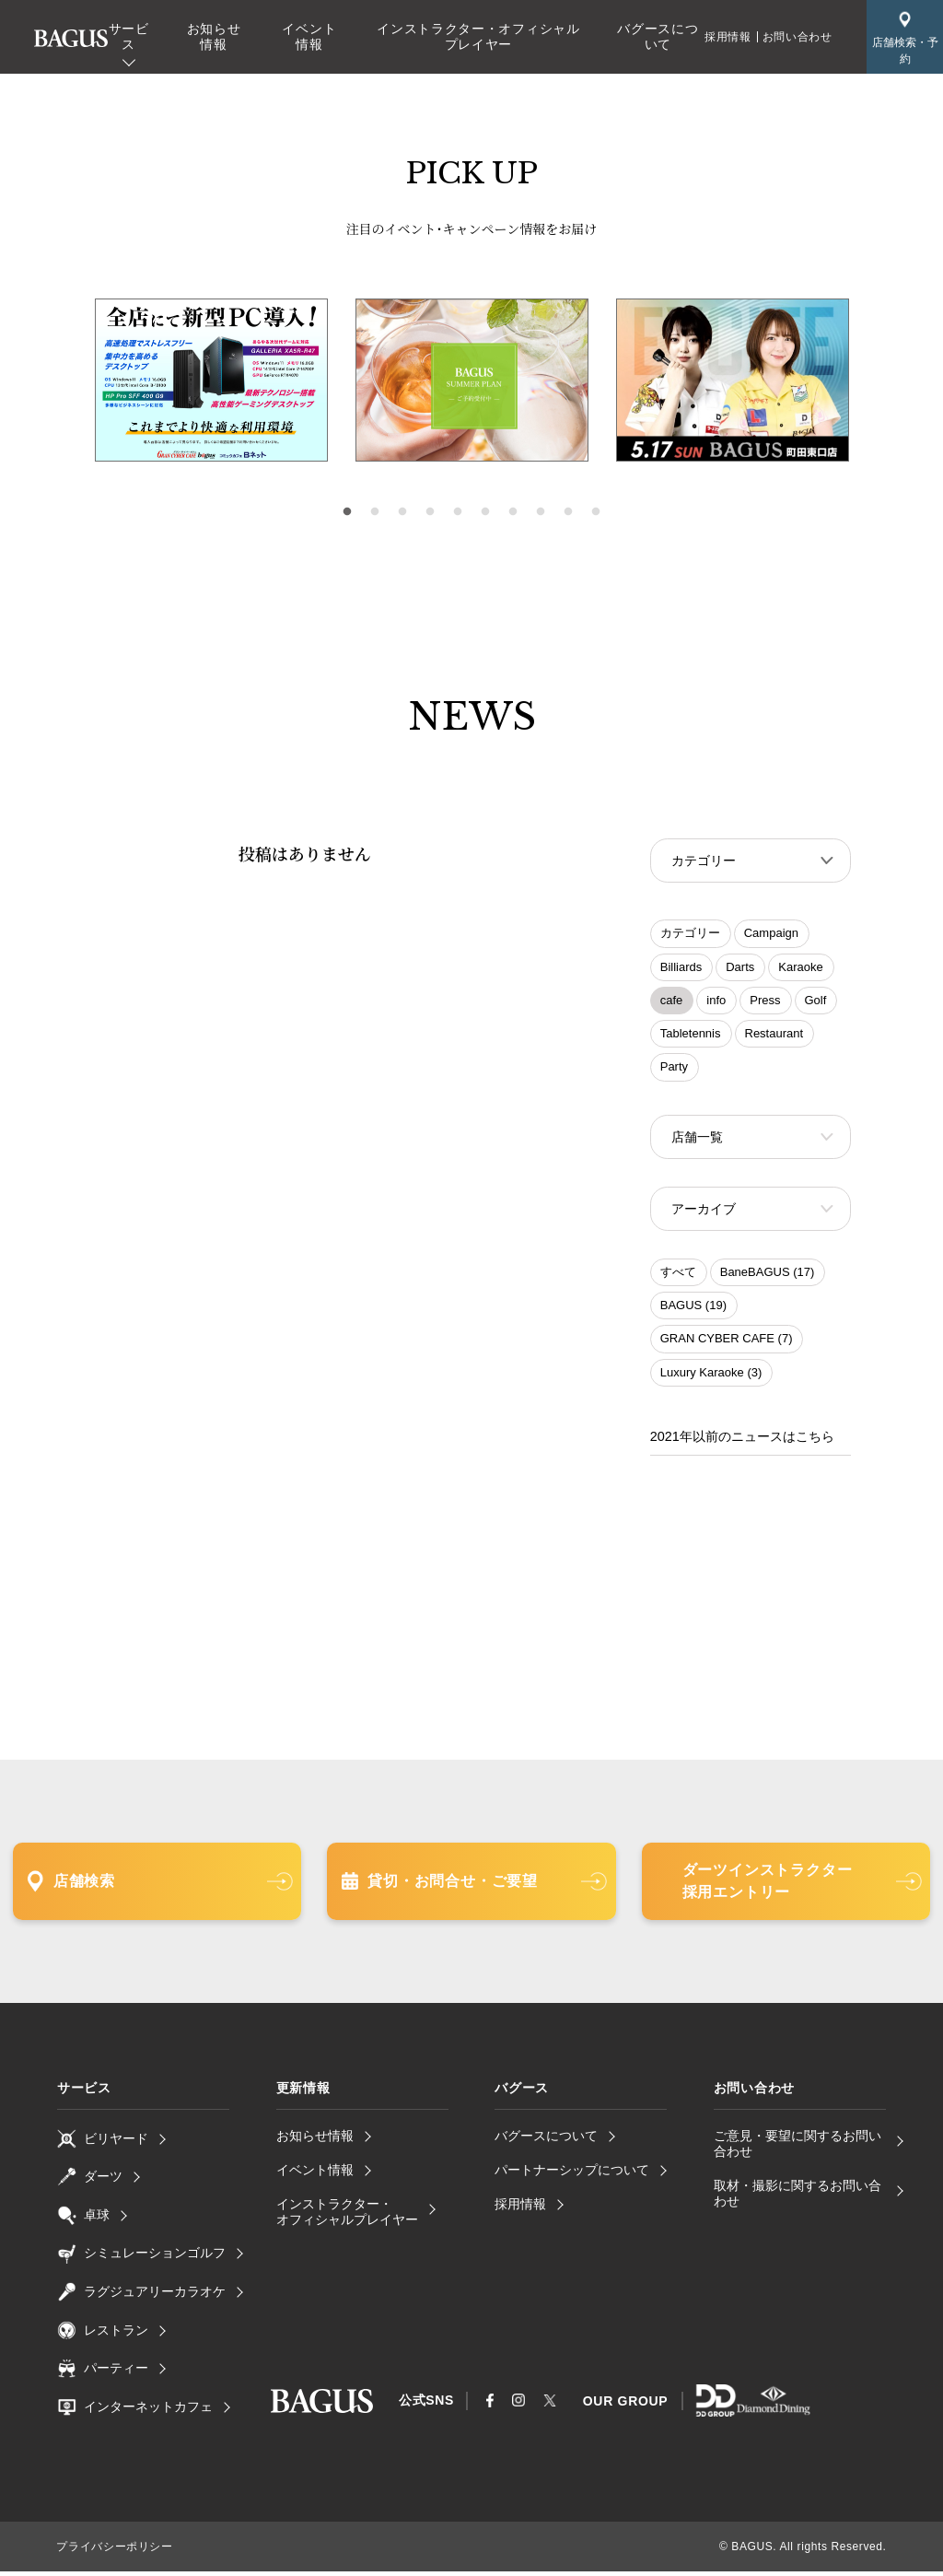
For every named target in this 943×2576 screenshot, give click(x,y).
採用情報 (727, 36)
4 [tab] (430, 512)
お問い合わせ (797, 36)
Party (674, 1068)
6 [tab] (485, 512)
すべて (678, 1277)
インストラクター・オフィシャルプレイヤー (478, 36)
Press (765, 1002)
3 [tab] (402, 512)
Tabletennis (690, 1035)
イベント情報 (309, 36)
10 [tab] (596, 512)
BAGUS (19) (693, 1310)
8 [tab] (540, 512)
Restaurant (774, 1035)
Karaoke (800, 969)
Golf (816, 1002)
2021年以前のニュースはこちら (741, 1441)
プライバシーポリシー (114, 2551)
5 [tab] (457, 512)
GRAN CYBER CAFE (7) (726, 1344)
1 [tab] (347, 512)
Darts (740, 969)
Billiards (681, 969)
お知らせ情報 (214, 36)
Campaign (771, 935)
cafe (671, 1002)
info (716, 1002)
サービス (129, 36)
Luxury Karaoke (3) (711, 1378)
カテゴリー (690, 935)
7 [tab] (513, 512)
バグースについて (657, 36)
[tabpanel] (471, 381)
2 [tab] (375, 512)
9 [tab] (568, 512)
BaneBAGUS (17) (767, 1277)
